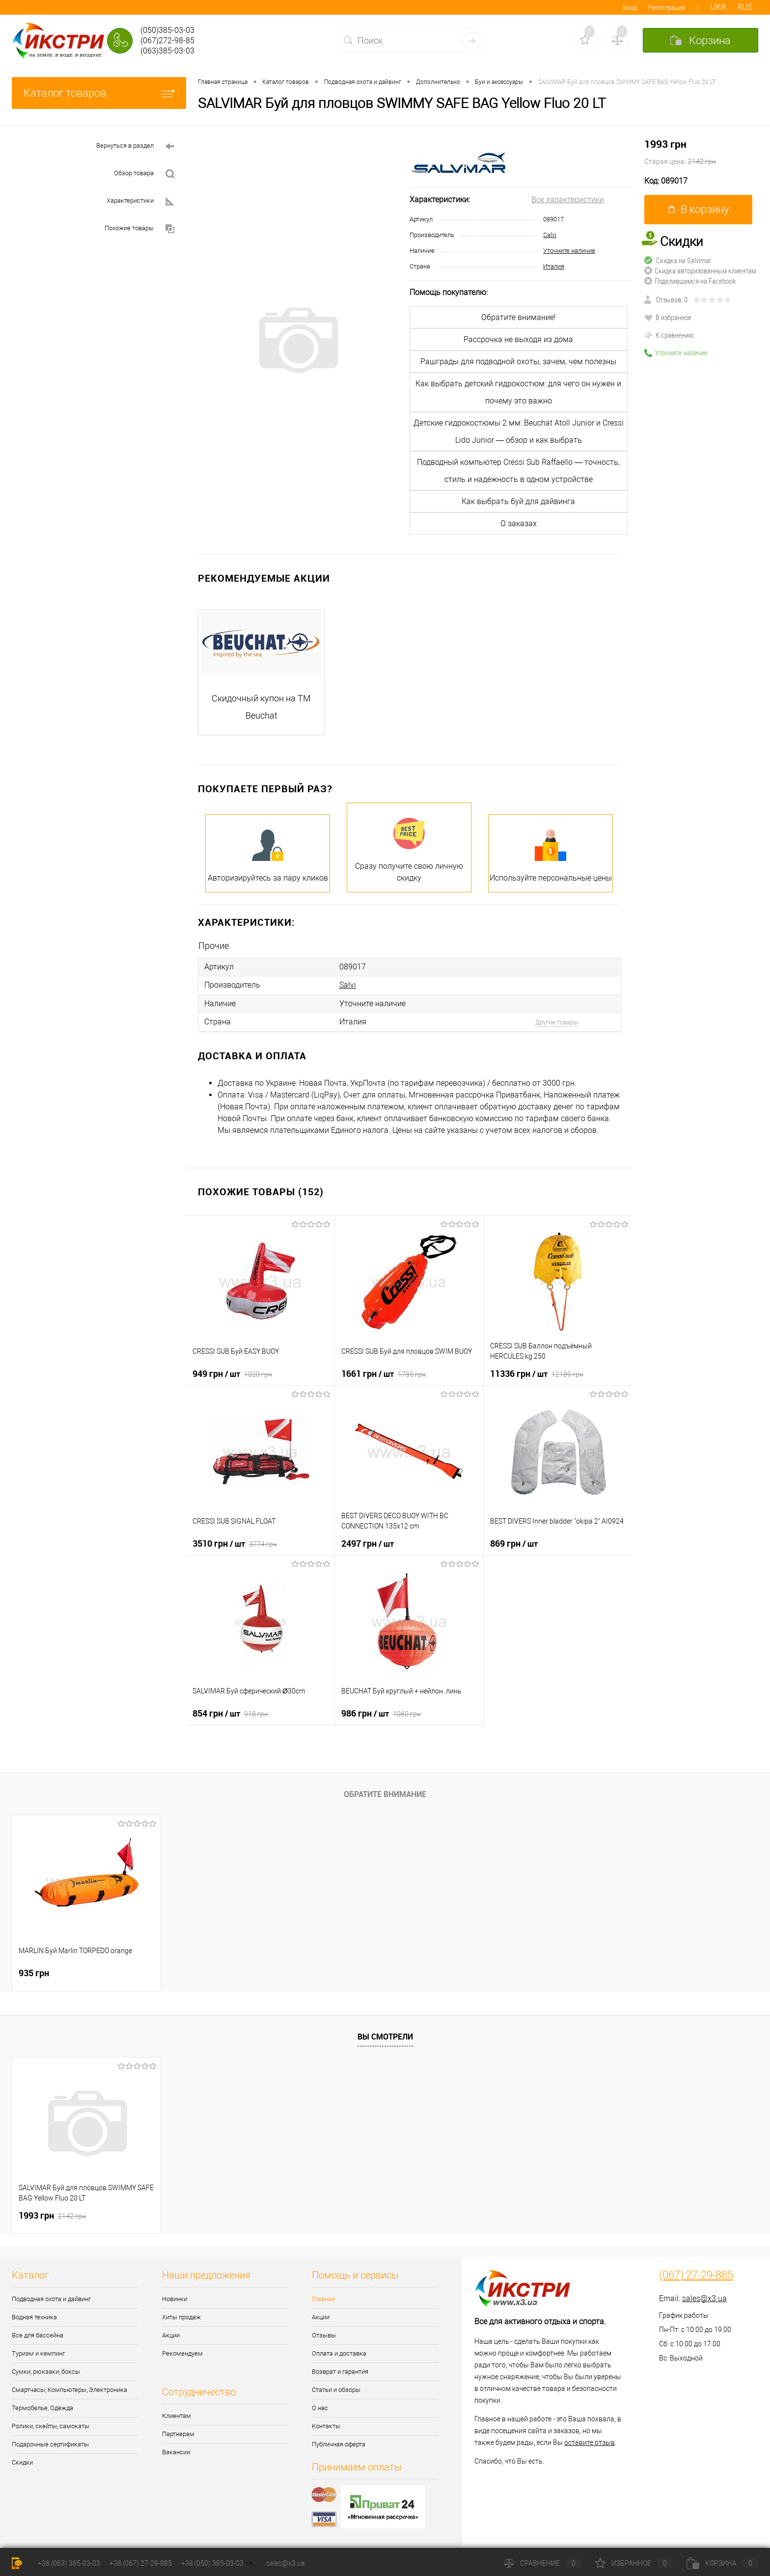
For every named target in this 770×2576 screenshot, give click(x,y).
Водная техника (34, 2316)
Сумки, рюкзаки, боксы (46, 2371)
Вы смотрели (385, 2036)
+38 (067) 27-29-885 (141, 2563)
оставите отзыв (589, 2442)
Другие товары (556, 1021)
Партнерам (178, 2433)
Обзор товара (144, 174)
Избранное (634, 2563)
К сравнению (668, 335)
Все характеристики (567, 199)
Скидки (22, 2462)
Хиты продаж (181, 2316)
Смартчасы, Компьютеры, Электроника (69, 2389)
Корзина (722, 2563)
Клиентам (176, 2415)
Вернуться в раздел (135, 146)
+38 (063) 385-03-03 (69, 2563)
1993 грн (701, 152)
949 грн (232, 1373)
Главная (323, 2298)
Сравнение (542, 2563)
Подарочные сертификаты (50, 2443)
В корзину (698, 209)
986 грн (381, 1712)
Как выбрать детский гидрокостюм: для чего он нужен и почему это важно (518, 392)
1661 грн (383, 1373)
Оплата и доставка (339, 2353)
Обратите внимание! (518, 317)
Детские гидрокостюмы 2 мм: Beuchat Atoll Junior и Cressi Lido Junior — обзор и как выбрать (518, 431)
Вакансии (176, 2451)
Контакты (326, 2425)
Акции (171, 2334)
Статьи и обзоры (336, 2389)
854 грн (230, 1712)
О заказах (518, 523)
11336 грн (536, 1373)
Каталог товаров (99, 93)
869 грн (514, 1543)
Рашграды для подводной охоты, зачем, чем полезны (518, 361)
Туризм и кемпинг (38, 2353)
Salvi (549, 235)
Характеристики (140, 201)
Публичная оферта (338, 2443)
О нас (320, 2407)
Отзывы (324, 2334)
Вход (629, 7)
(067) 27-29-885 (696, 2275)
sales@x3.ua (704, 2298)
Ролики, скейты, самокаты (50, 2425)
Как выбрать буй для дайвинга (518, 501)
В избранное (667, 317)
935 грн (34, 1972)
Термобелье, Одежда (42, 2407)
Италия (553, 266)
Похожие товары (139, 229)
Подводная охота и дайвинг (51, 2298)
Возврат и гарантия (340, 2371)
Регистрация (666, 7)
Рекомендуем (182, 2353)
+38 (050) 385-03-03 (212, 2563)
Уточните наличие (569, 250)
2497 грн (367, 1543)
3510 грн (234, 1543)
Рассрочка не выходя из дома (518, 339)
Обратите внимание (385, 1793)
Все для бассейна (37, 2334)
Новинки (174, 2298)
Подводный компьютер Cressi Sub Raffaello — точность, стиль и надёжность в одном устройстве (518, 470)
